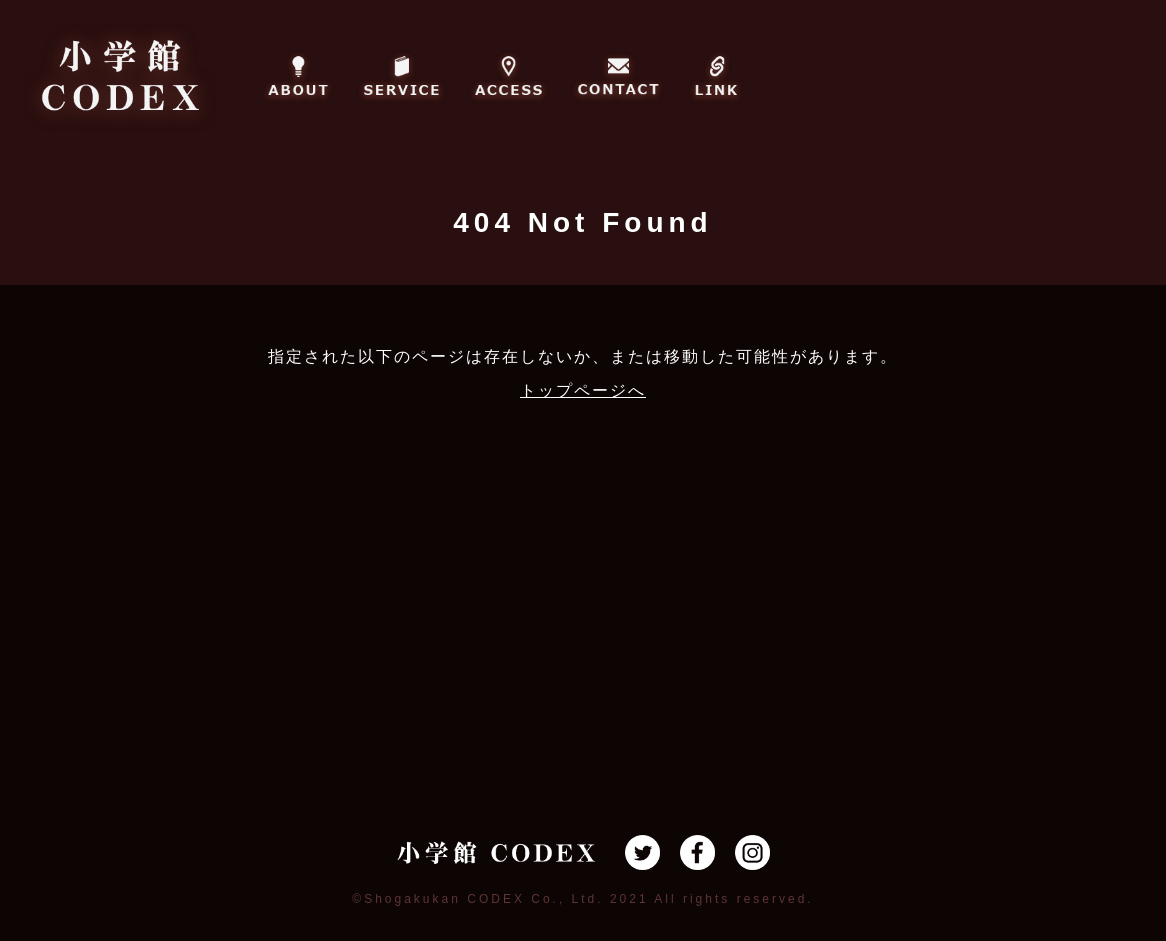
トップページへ (583, 390)
